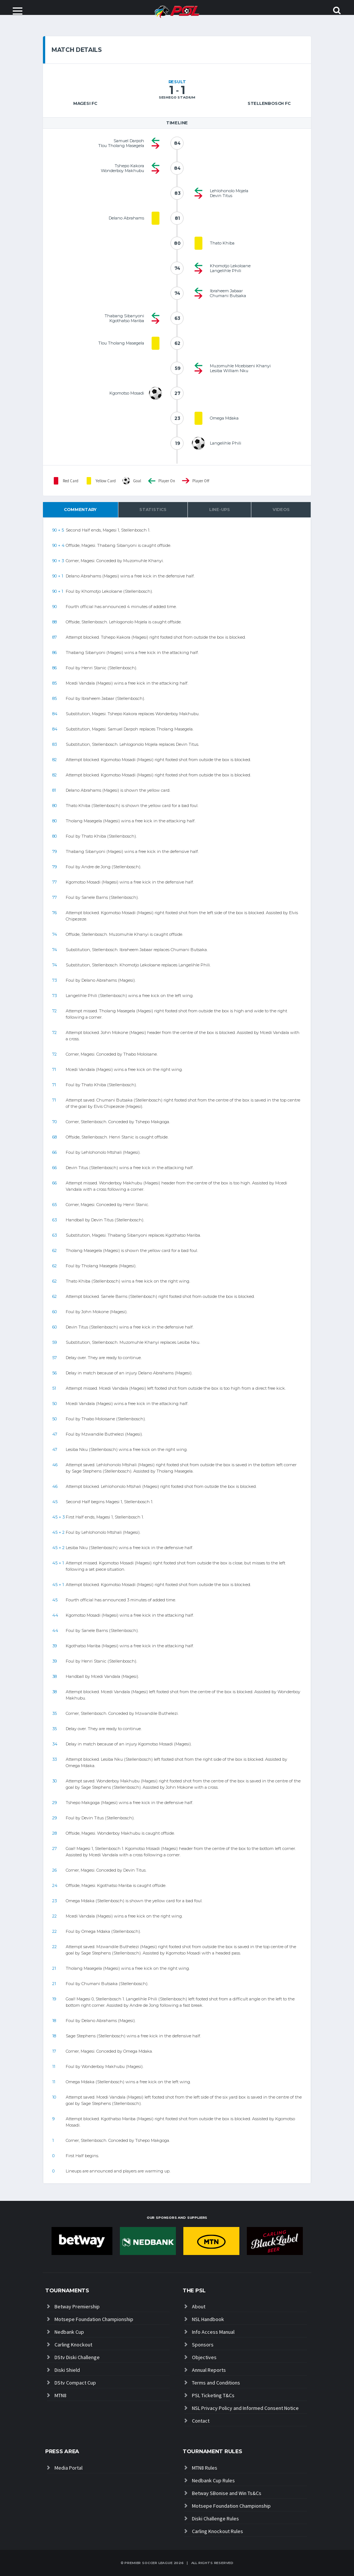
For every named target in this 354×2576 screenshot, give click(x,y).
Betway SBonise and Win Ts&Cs (226, 2493)
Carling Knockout (73, 2344)
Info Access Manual (213, 2332)
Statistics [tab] (153, 510)
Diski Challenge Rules (215, 2518)
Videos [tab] (281, 510)
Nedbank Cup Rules (213, 2480)
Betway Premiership (77, 2306)
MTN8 (60, 2395)
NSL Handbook (208, 2319)
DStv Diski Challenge (77, 2357)
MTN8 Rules (204, 2467)
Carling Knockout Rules (217, 2531)
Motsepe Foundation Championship (94, 2319)
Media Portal (69, 2467)
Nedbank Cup (69, 2332)
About (198, 2306)
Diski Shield (67, 2370)
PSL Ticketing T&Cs (213, 2395)
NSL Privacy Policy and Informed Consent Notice (245, 2408)
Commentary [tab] (80, 510)
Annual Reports (209, 2370)
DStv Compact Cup (75, 2382)
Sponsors (203, 2344)
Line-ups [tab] (219, 510)
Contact (200, 2420)
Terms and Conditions (216, 2382)
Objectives (204, 2357)
